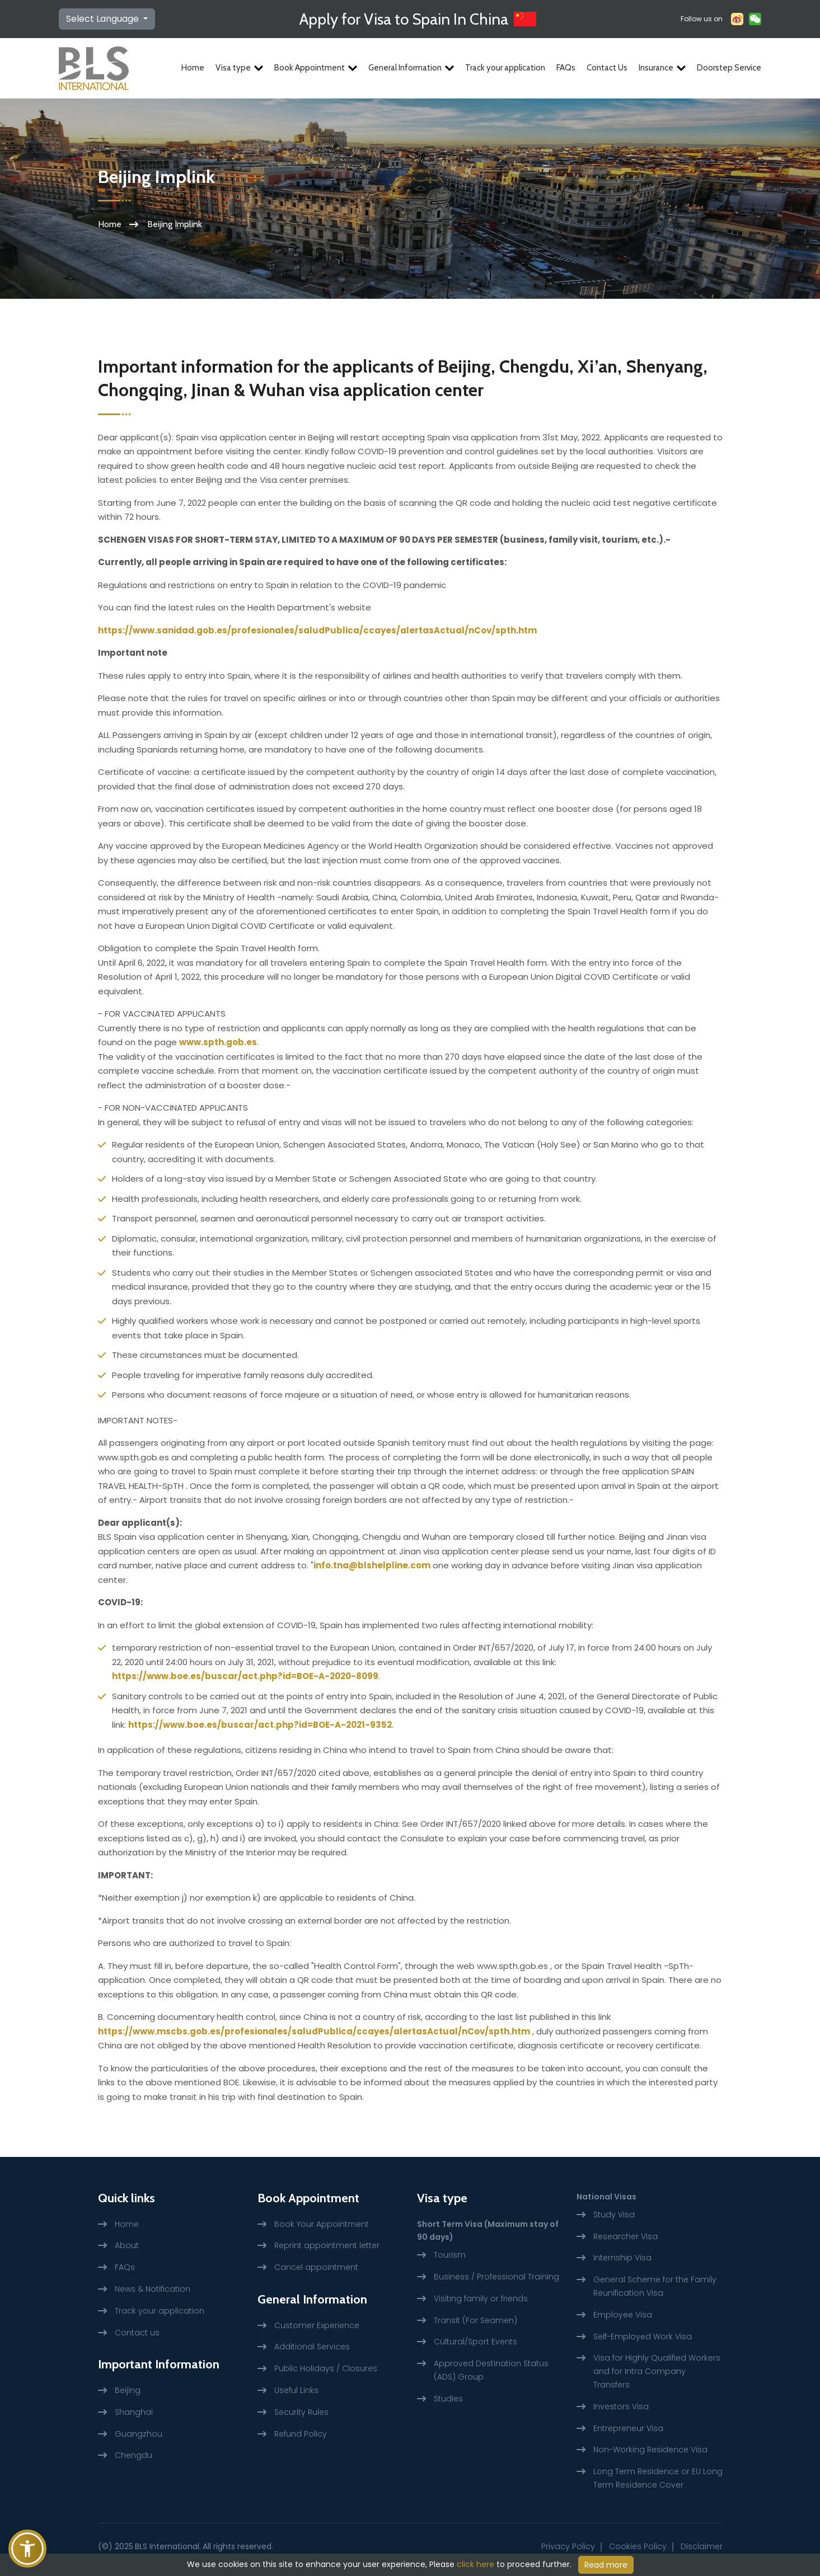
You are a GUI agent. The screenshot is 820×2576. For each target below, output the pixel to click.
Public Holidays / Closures (325, 2368)
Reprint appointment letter (326, 2245)
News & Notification (152, 2289)
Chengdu (133, 2455)
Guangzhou (138, 2433)
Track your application (505, 68)
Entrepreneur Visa (628, 2428)
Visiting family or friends (481, 2298)
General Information (411, 68)
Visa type (239, 68)
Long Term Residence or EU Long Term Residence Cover (658, 2478)
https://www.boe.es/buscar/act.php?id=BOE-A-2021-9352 (260, 1725)
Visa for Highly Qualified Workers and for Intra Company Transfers (656, 2371)
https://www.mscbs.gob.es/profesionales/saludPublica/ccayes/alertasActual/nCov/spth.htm (314, 2031)
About (127, 2245)
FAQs (565, 68)
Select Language (103, 18)
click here (475, 2564)
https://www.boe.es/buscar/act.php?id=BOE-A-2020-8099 (245, 1676)
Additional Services (312, 2346)
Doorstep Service (729, 68)
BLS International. (168, 2546)
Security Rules (301, 2412)
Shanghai (134, 2412)
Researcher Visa (625, 2236)
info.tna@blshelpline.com (371, 1565)
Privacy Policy (568, 2546)
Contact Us (607, 68)
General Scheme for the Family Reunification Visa (654, 2286)
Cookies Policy (638, 2546)
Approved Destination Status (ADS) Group (491, 2370)
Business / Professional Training (496, 2276)
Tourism (450, 2254)
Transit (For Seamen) (475, 2320)
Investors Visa (621, 2406)
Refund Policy (300, 2433)
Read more (605, 2564)
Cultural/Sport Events (475, 2341)
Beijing (127, 2390)
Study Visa (614, 2214)
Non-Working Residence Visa (650, 2449)
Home (192, 68)
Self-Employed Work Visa (642, 2336)
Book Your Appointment (321, 2224)
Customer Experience (316, 2325)
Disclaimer (702, 2546)
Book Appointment (315, 68)
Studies (448, 2398)
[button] (27, 2548)
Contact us (137, 2332)
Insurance (662, 68)
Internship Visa (622, 2257)
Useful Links (296, 2390)
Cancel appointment (316, 2267)
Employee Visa (622, 2314)
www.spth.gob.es (218, 1042)
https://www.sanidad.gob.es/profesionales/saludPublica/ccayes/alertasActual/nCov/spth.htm (317, 630)
